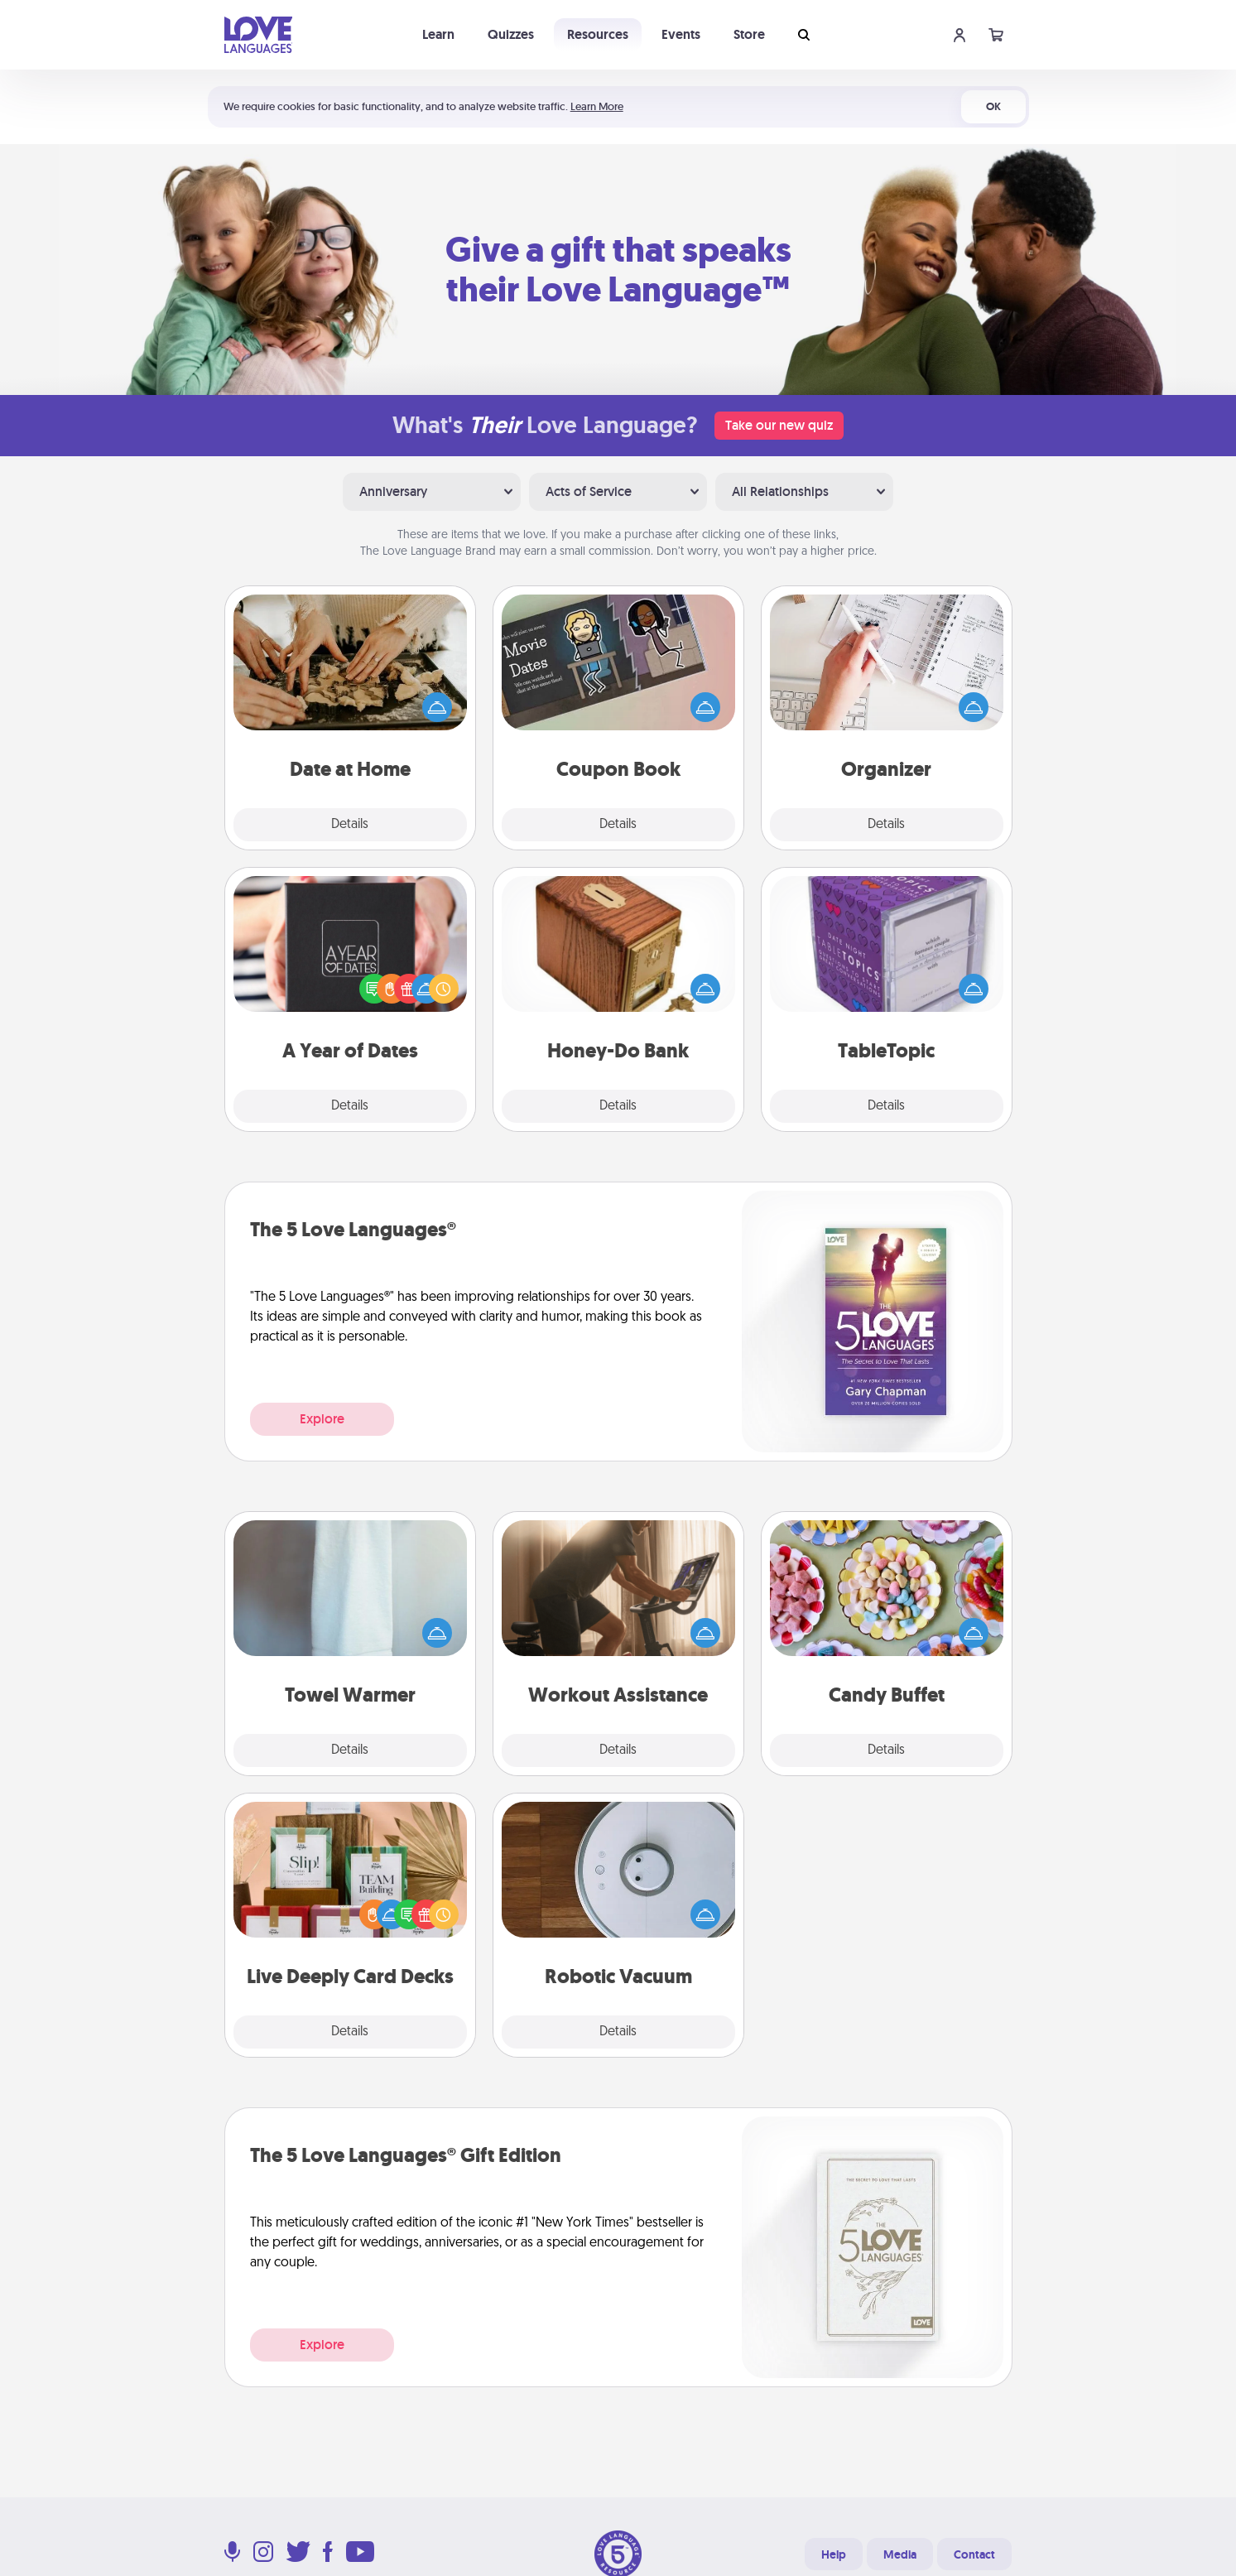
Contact (974, 2554)
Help (833, 2554)
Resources (597, 34)
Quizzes (511, 34)
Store (749, 34)
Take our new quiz (779, 425)
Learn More (596, 106)
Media (899, 2554)
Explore (322, 1419)
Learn (438, 34)
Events (680, 34)
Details (349, 824)
